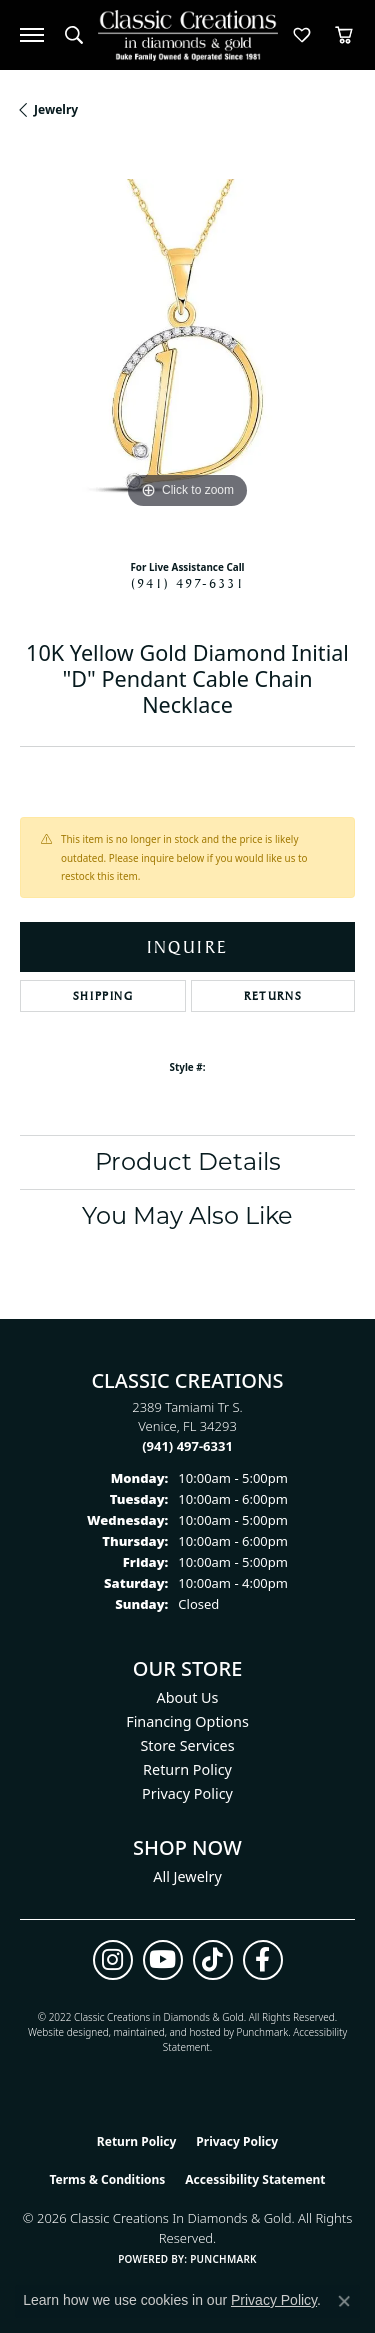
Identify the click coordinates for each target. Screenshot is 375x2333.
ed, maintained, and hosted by (166, 2032)
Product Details (188, 1161)
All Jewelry (187, 1876)
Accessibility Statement (255, 2179)
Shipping (103, 996)
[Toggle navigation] (32, 35)
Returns (273, 996)
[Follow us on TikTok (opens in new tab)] (213, 1960)
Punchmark (263, 2032)
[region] (187, 346)
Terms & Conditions (107, 2179)
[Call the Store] (187, 1446)
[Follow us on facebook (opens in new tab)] (263, 1960)
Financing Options (187, 1721)
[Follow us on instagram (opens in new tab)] (113, 1960)
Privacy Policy (187, 1793)
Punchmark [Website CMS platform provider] (223, 2259)
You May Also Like (187, 1215)
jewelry (56, 109)
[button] (74, 35)
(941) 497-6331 (188, 583)
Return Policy (187, 1769)
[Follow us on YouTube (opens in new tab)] (163, 1960)
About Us (188, 1697)
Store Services (187, 1745)
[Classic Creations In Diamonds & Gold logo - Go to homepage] (188, 35)
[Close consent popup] (344, 2301)
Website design (62, 2032)
